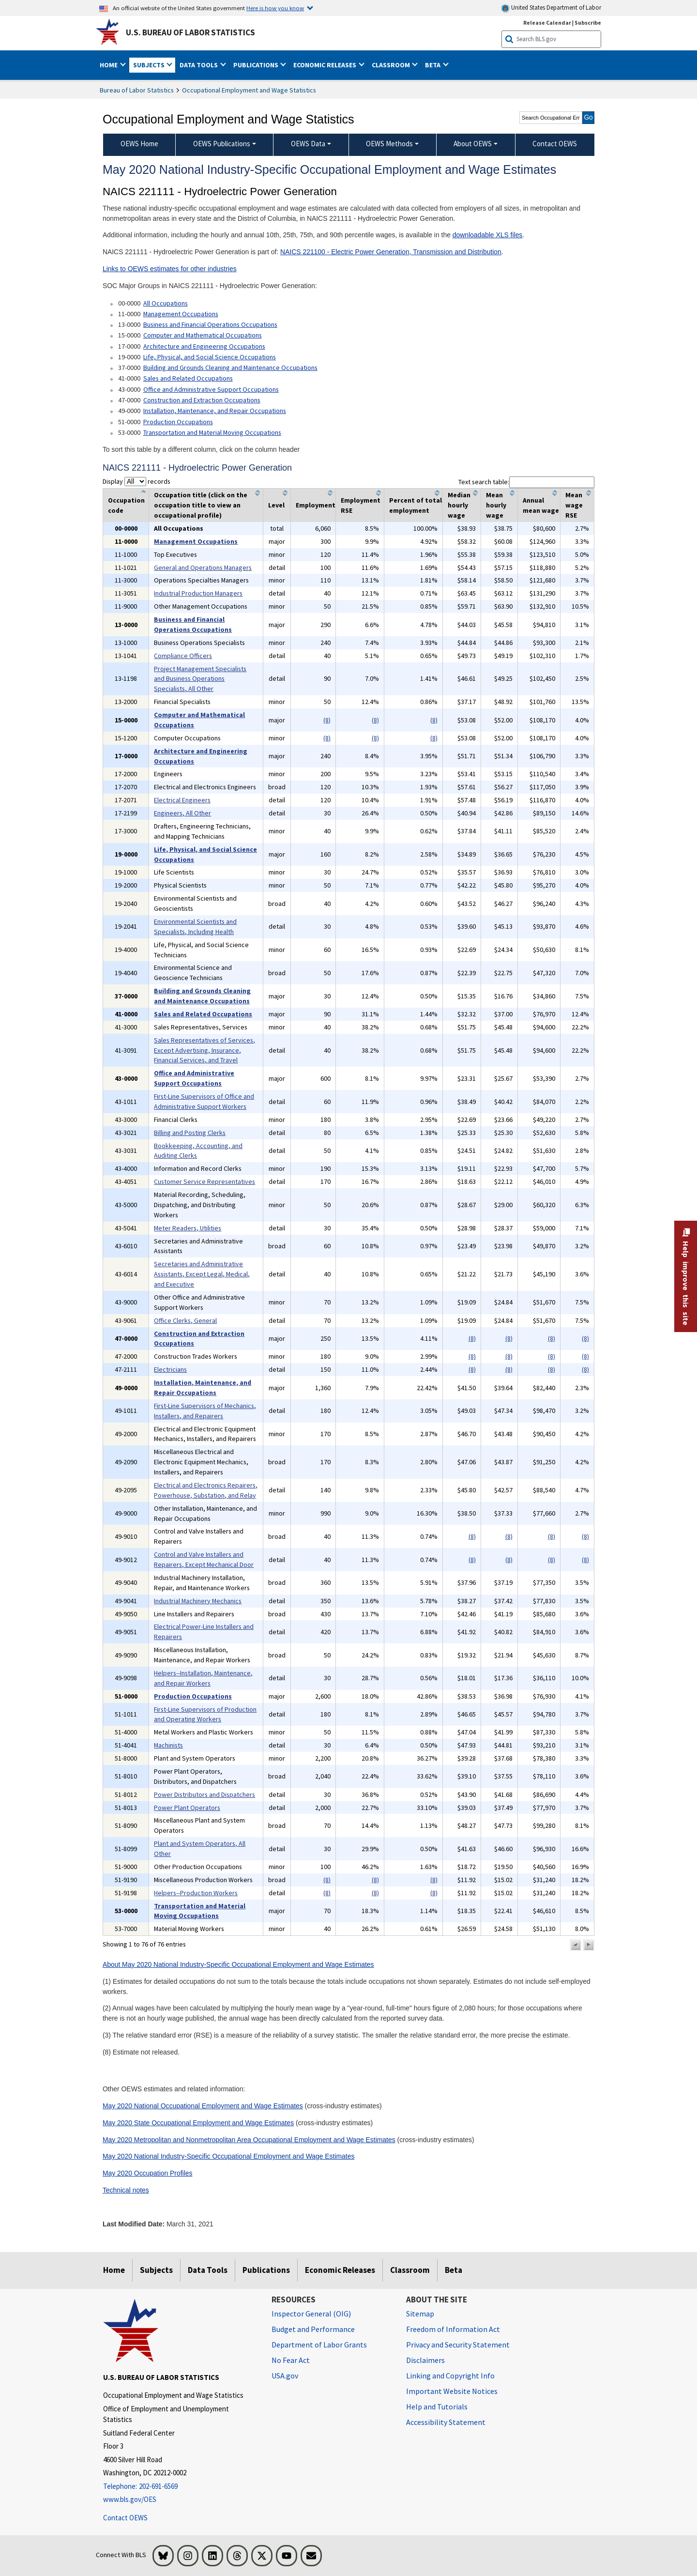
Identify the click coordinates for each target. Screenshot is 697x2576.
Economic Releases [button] (325, 65)
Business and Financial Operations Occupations (210, 324)
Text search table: (526, 481)
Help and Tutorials (437, 2406)
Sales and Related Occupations (188, 378)
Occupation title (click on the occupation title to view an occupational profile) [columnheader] (200, 505)
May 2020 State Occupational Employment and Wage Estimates (198, 2123)
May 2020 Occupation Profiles (148, 2173)
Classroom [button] (391, 65)
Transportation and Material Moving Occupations (212, 432)
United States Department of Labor (551, 8)
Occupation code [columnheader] (126, 505)
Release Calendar (547, 22)
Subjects (156, 2270)
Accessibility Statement (445, 2422)
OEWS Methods (389, 143)
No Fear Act (291, 2360)
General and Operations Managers (203, 567)
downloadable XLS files (488, 235)
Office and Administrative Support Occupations (211, 389)
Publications (266, 2270)
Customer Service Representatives (204, 1181)
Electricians (170, 1369)
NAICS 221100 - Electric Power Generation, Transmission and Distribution (390, 252)
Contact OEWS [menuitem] (554, 143)
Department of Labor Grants (319, 2344)
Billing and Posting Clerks (190, 1132)
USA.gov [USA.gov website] (285, 2375)
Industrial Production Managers (198, 593)
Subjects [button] (149, 65)
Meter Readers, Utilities (187, 1228)
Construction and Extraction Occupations (201, 400)
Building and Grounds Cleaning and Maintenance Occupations (230, 367)
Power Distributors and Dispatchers (204, 1794)
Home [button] (109, 65)
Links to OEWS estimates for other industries (170, 269)
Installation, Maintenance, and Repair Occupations (214, 410)
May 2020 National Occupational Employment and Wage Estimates (203, 2106)
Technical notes (126, 2190)
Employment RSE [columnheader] (360, 505)
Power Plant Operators (187, 1807)
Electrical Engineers (182, 800)
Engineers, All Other (182, 813)
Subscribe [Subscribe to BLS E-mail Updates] (588, 22)
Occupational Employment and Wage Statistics (249, 90)
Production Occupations (178, 421)
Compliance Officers (183, 655)
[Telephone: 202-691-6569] (180, 2486)
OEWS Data (308, 143)
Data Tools (207, 2270)
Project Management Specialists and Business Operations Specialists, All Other (200, 678)
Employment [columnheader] (315, 505)
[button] (575, 1945)
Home (114, 2270)
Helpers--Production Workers (196, 1892)
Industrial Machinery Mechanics (198, 1600)
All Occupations (165, 303)
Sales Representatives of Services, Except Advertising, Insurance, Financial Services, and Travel (204, 1050)
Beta (453, 2270)
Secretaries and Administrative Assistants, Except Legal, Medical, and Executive (202, 1273)
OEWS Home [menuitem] (139, 143)
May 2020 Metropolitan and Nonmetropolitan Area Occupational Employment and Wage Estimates (249, 2140)
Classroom (410, 2270)
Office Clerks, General (185, 1320)
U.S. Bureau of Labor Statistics (190, 32)
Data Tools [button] (199, 65)
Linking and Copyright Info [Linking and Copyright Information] (450, 2375)
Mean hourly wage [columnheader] (496, 505)
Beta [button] (433, 65)
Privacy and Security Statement (458, 2344)
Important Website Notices (452, 2391)
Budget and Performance (313, 2329)
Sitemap (420, 2313)
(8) (327, 720)
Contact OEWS (125, 2517)
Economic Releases (340, 2270)
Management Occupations (180, 313)
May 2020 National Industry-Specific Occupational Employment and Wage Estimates (228, 2156)
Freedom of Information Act (453, 2329)
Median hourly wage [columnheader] (459, 505)
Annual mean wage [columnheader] (541, 505)
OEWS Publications (221, 143)
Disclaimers (425, 2360)
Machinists (168, 1745)
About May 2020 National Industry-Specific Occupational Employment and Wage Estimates (238, 1964)
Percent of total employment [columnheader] (415, 505)
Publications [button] (256, 65)
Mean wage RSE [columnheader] (574, 505)
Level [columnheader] (276, 505)
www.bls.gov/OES (129, 2499)
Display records (136, 481)
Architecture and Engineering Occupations (204, 346)
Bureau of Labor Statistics (137, 90)
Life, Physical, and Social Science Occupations (209, 357)
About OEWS (473, 143)
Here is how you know (275, 8)
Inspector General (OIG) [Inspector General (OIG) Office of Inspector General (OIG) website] (311, 2313)
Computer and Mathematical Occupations (202, 335)
